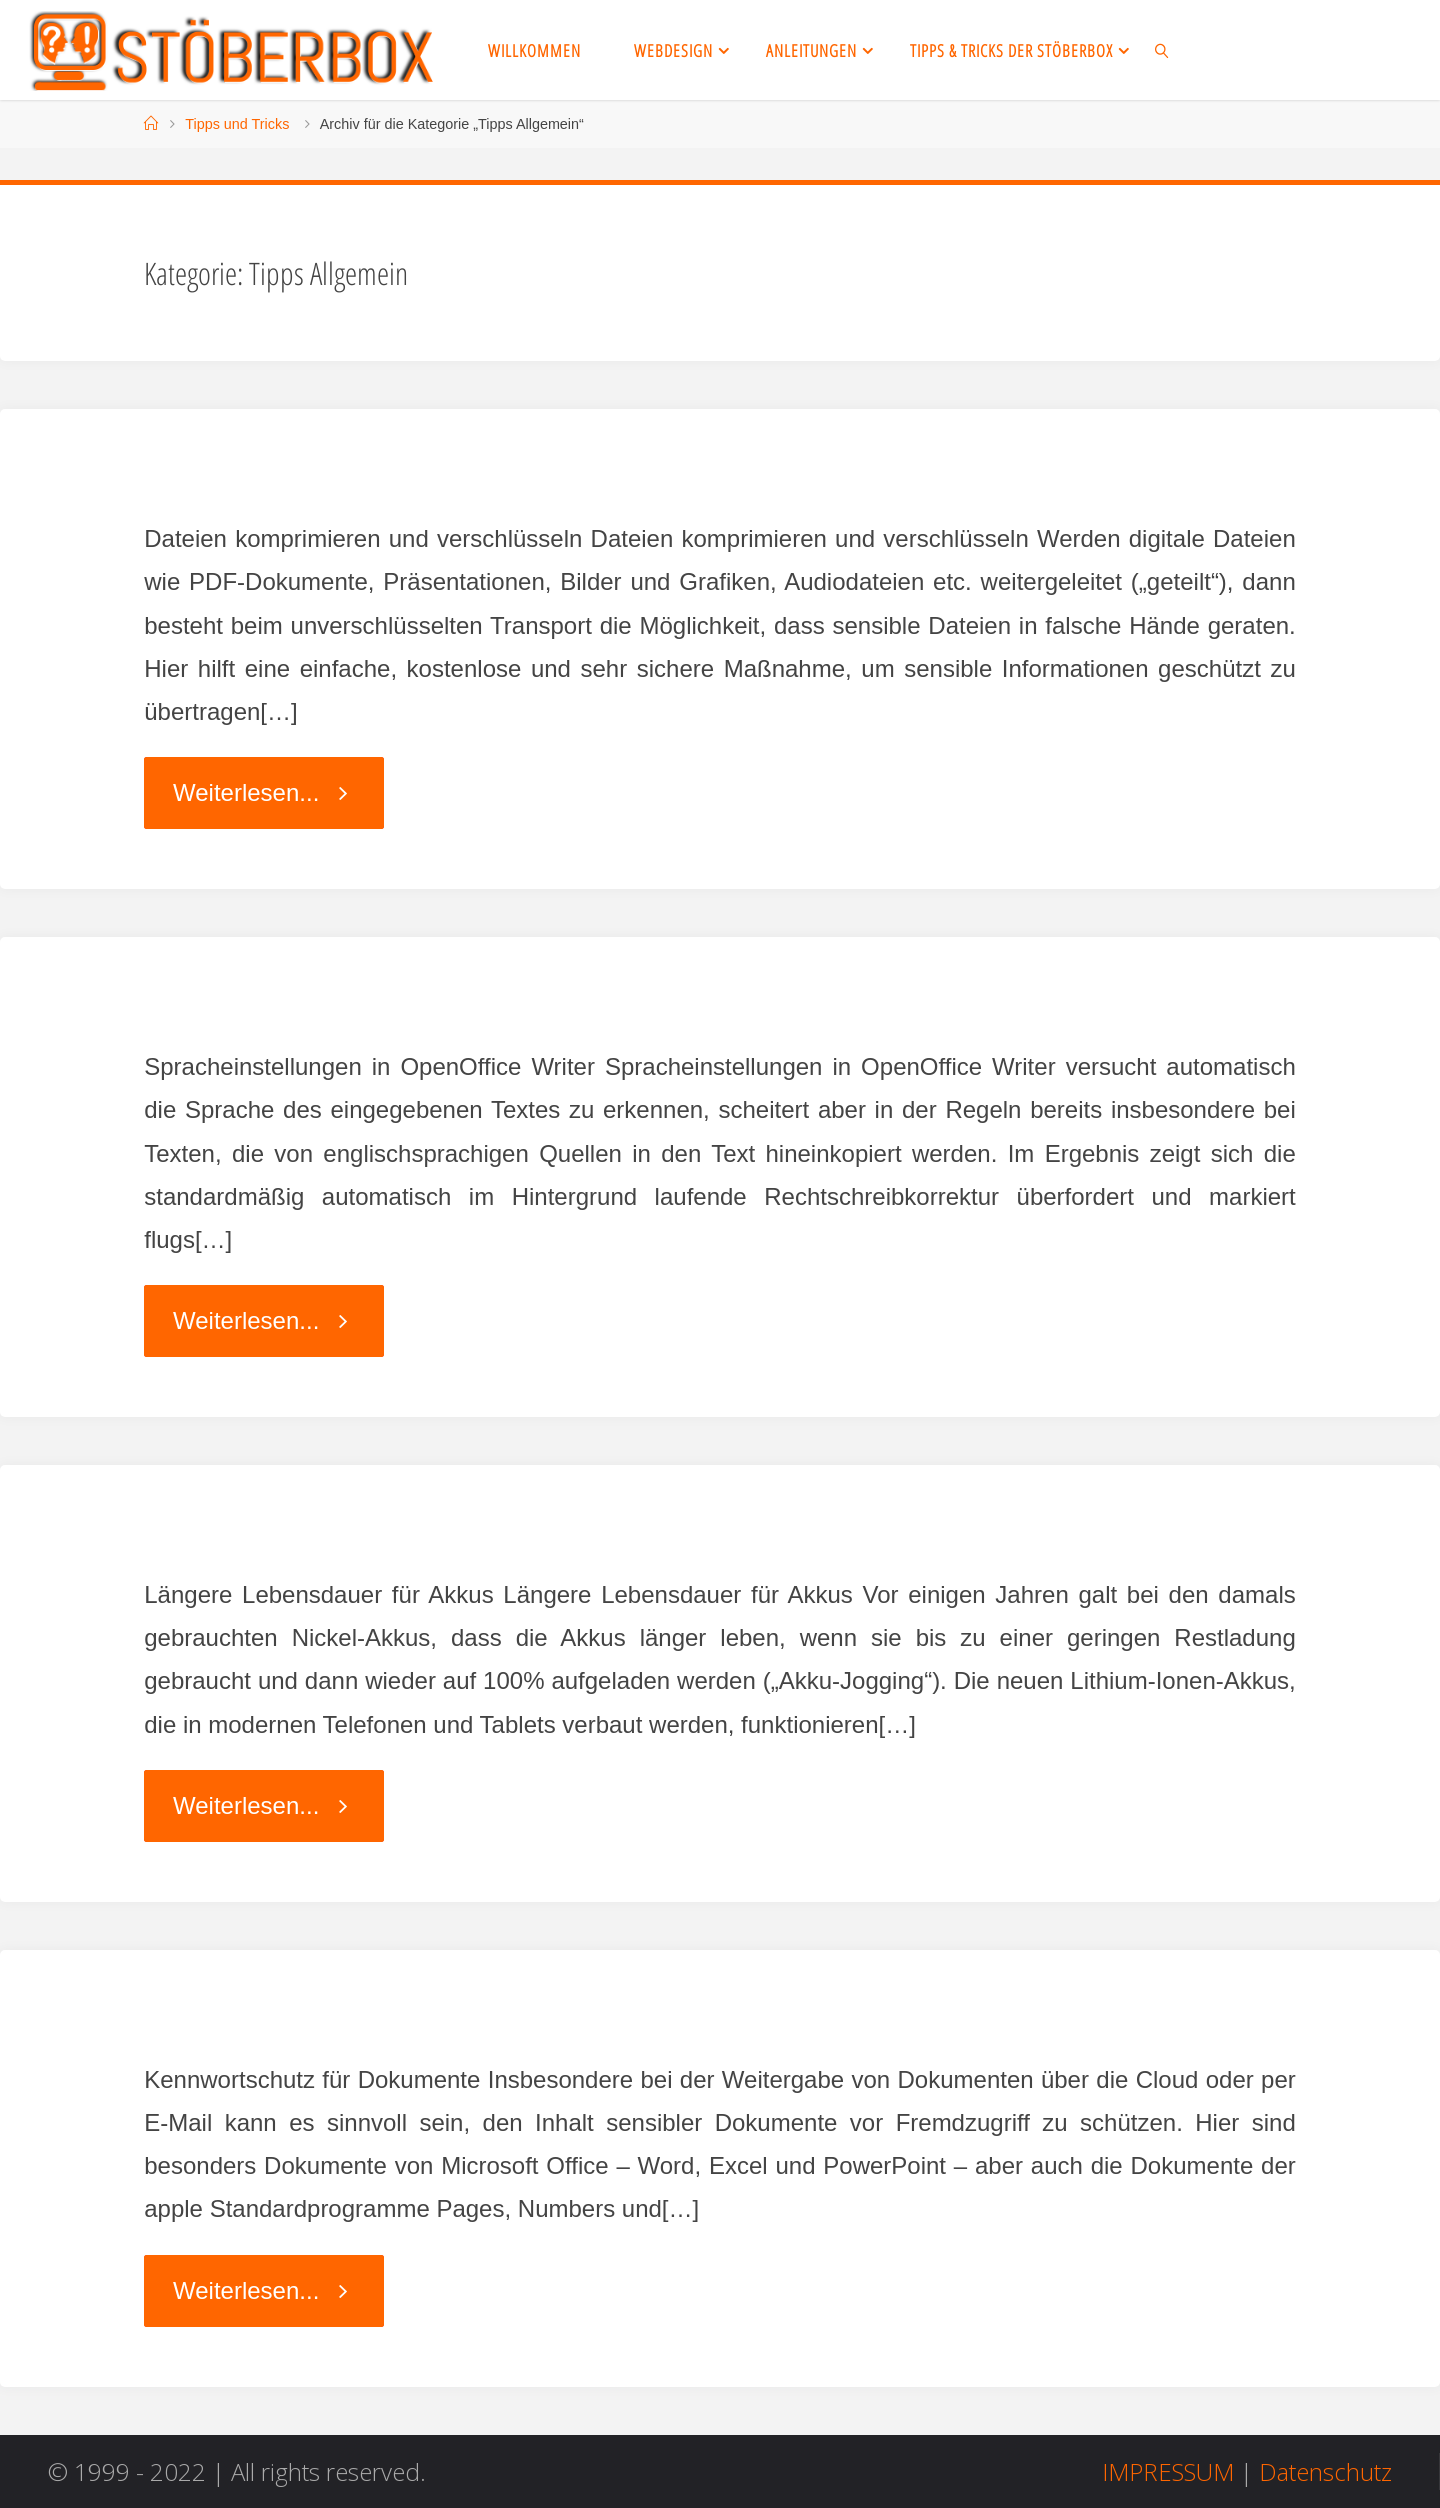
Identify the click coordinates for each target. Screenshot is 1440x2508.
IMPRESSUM (1168, 2471)
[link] (1162, 50)
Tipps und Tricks (237, 124)
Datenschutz (1325, 2471)
